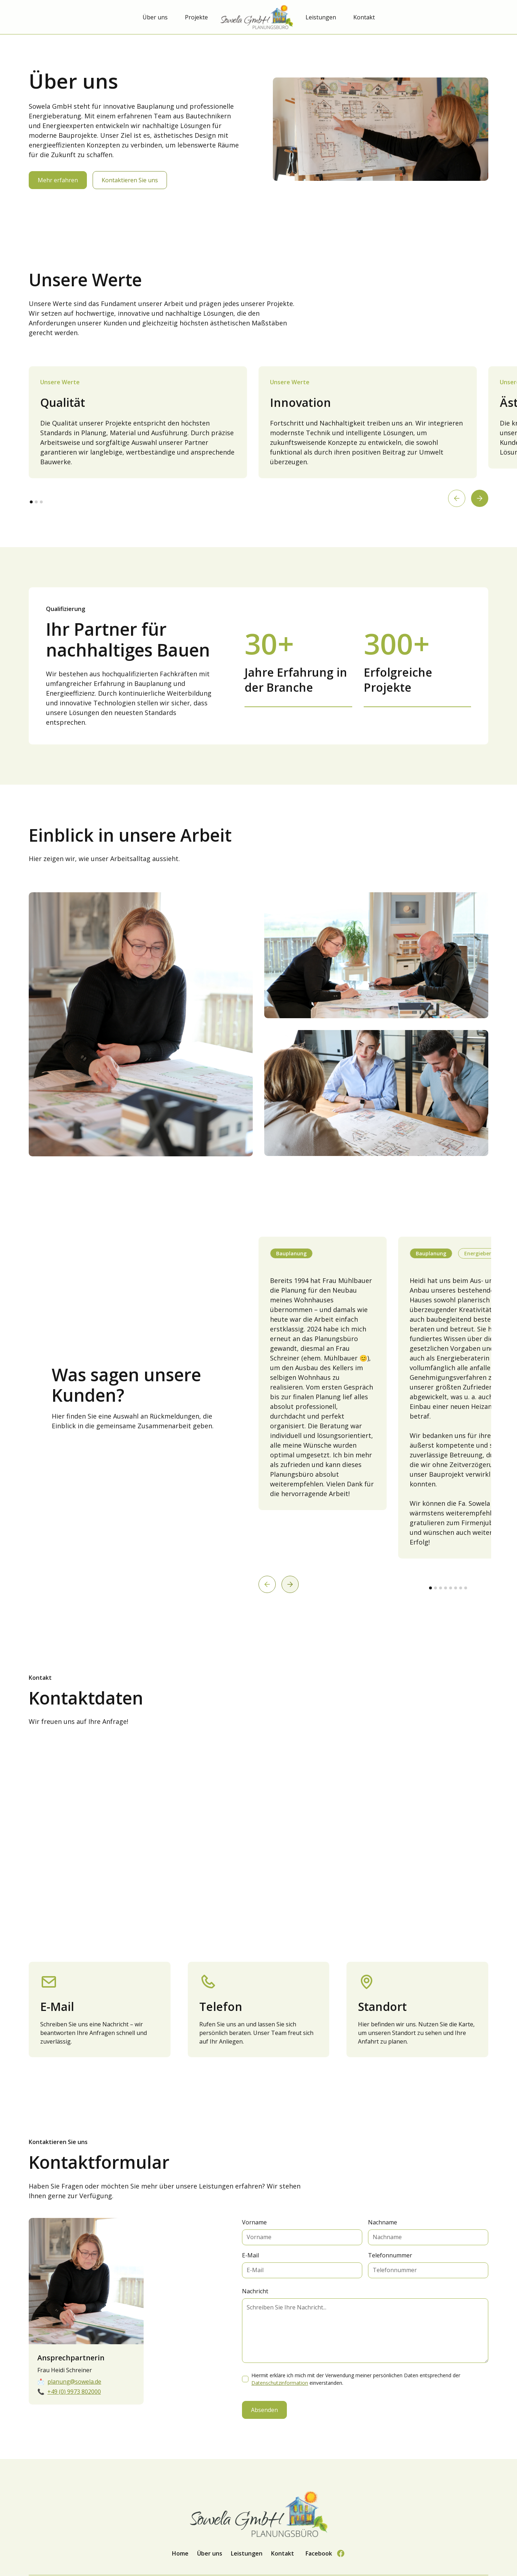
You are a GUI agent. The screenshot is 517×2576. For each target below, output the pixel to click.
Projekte (196, 17)
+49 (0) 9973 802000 (74, 2392)
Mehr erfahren (58, 180)
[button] (456, 498)
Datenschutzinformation (279, 2382)
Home (180, 2553)
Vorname (254, 2222)
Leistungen (321, 17)
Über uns (155, 17)
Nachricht (255, 2291)
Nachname (382, 2222)
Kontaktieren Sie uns (130, 180)
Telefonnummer (390, 2255)
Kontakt (364, 17)
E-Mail (250, 2255)
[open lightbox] (141, 1024)
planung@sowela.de (74, 2381)
